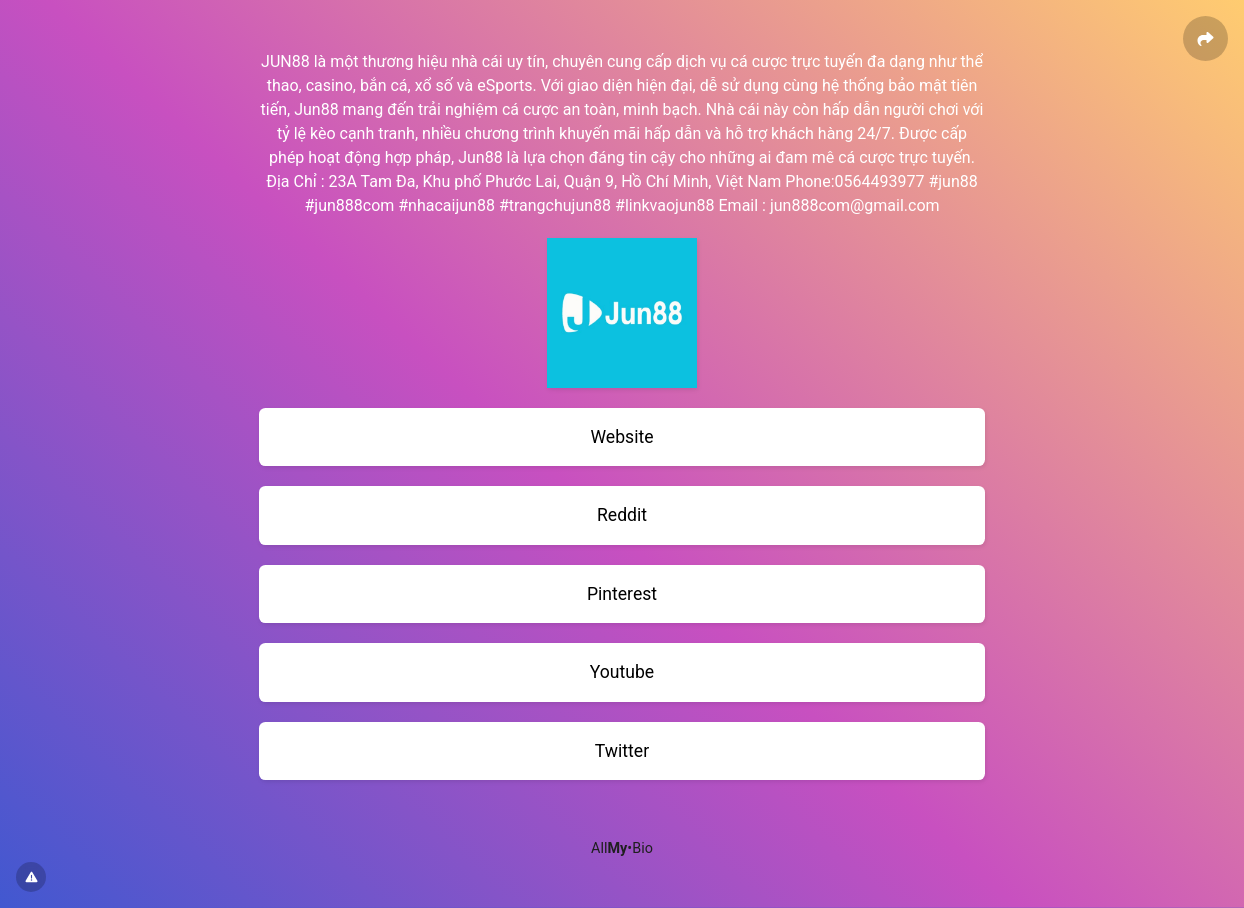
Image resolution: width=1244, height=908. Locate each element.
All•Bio (622, 848)
